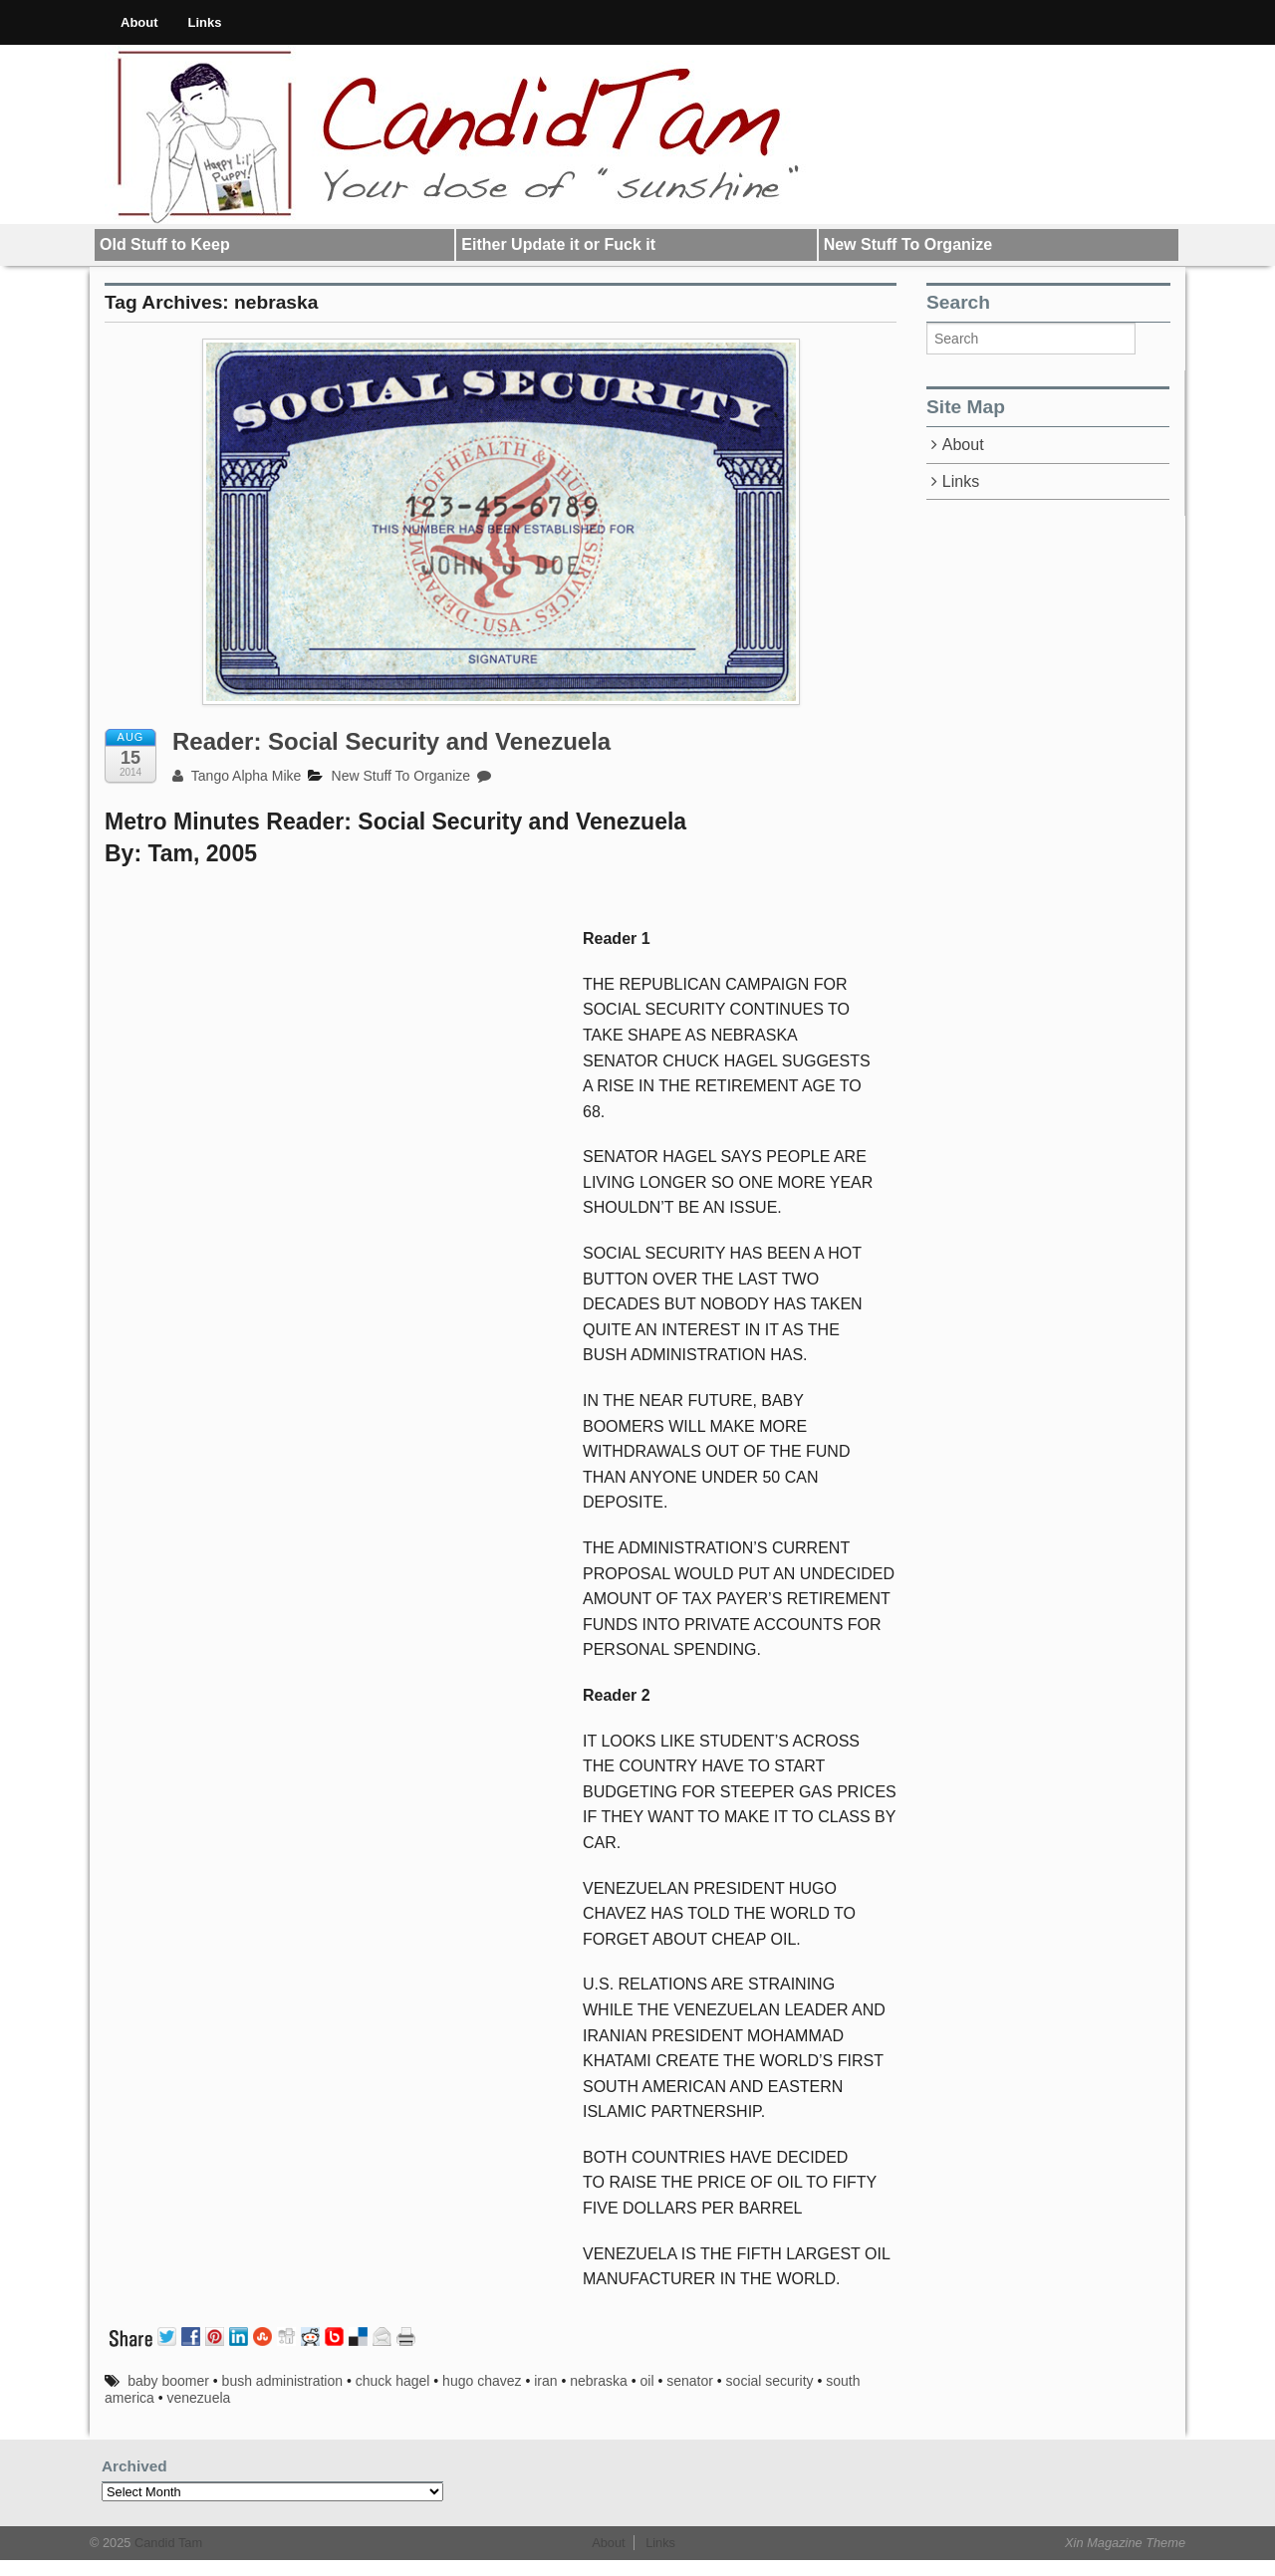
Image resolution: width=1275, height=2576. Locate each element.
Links (205, 22)
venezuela (198, 2398)
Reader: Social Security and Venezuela (391, 741)
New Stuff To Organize (908, 244)
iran (545, 2381)
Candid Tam (166, 2542)
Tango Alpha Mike (236, 776)
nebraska (599, 2381)
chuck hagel (393, 2381)
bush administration (282, 2381)
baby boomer (168, 2381)
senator (689, 2381)
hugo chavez (481, 2381)
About (139, 22)
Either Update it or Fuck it (558, 244)
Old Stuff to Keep (165, 244)
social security (770, 2381)
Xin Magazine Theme (1125, 2542)
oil (647, 2381)
